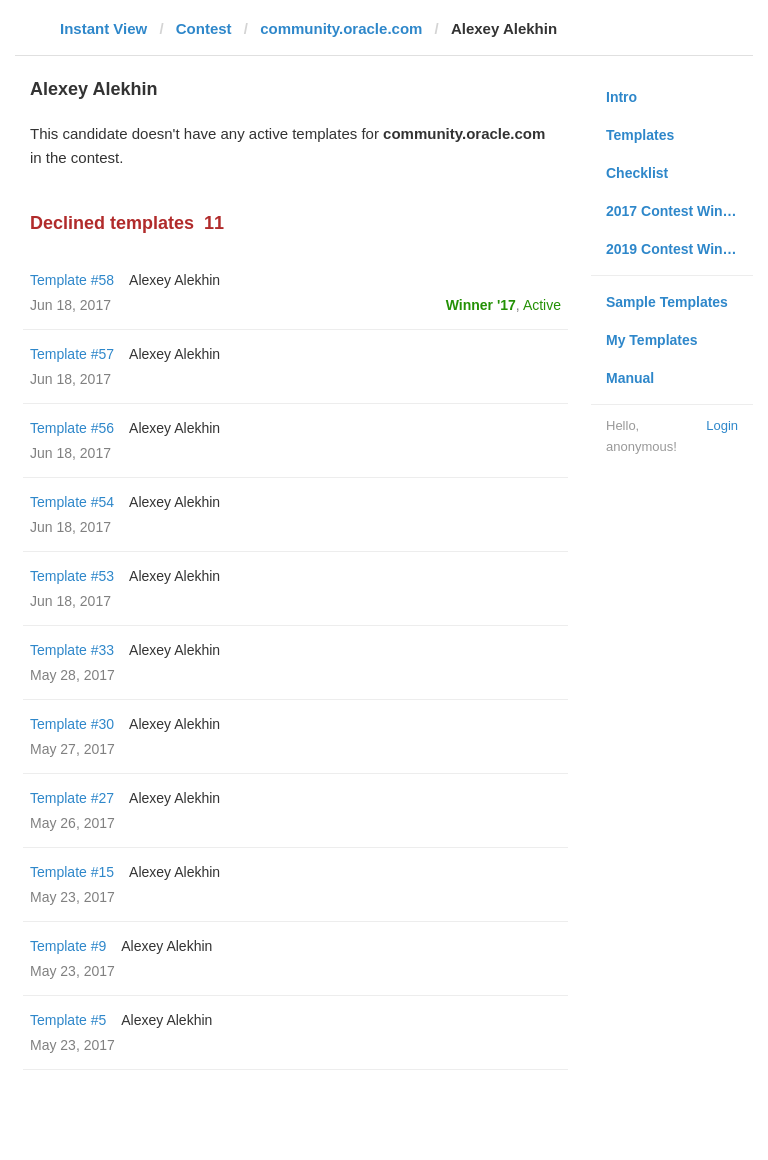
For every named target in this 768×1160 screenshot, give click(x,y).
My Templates (652, 340)
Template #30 (72, 724)
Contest (204, 28)
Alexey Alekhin (174, 280)
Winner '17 (481, 305)
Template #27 (72, 798)
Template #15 (72, 872)
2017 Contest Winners (679, 211)
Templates (640, 135)
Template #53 (72, 576)
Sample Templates (667, 302)
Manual (630, 378)
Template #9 (68, 946)
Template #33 (72, 650)
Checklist (637, 173)
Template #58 (72, 280)
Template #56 (72, 428)
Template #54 (72, 502)
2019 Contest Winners (679, 249)
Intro (621, 97)
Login (722, 425)
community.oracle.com (341, 28)
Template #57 (72, 354)
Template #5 (68, 1020)
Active (542, 305)
